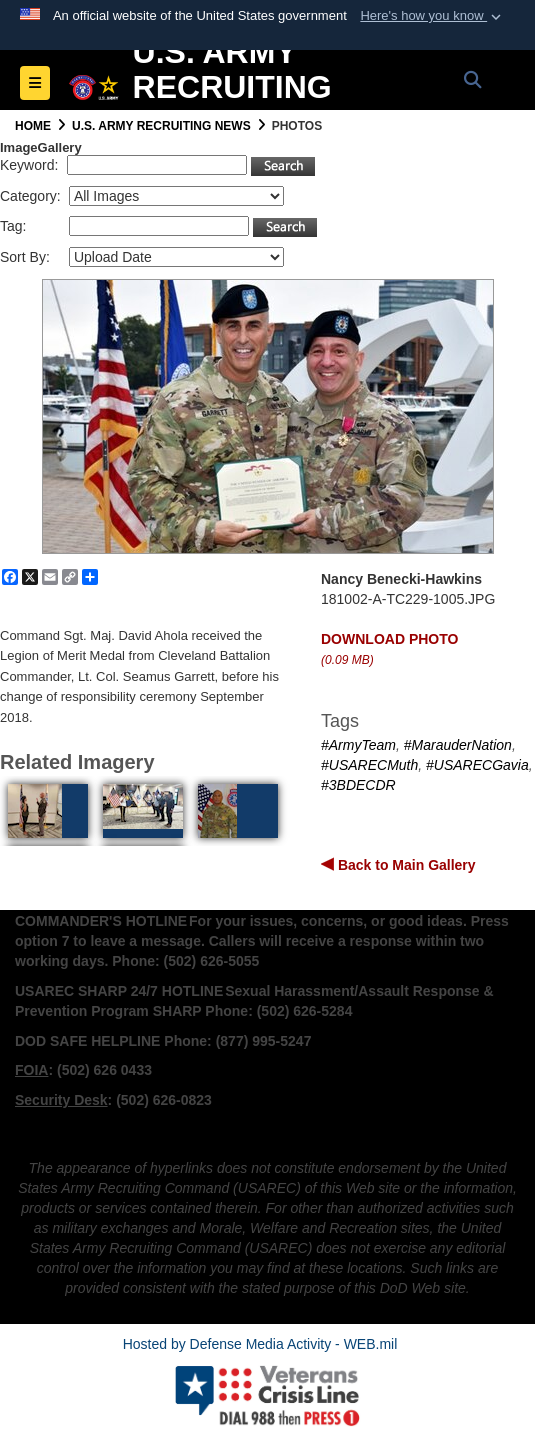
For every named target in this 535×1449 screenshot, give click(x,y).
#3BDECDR (358, 785)
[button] (432, 16)
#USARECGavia (477, 765)
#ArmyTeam (358, 745)
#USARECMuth (369, 765)
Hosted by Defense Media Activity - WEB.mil (260, 1344)
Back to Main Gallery (405, 865)
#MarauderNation (458, 745)
